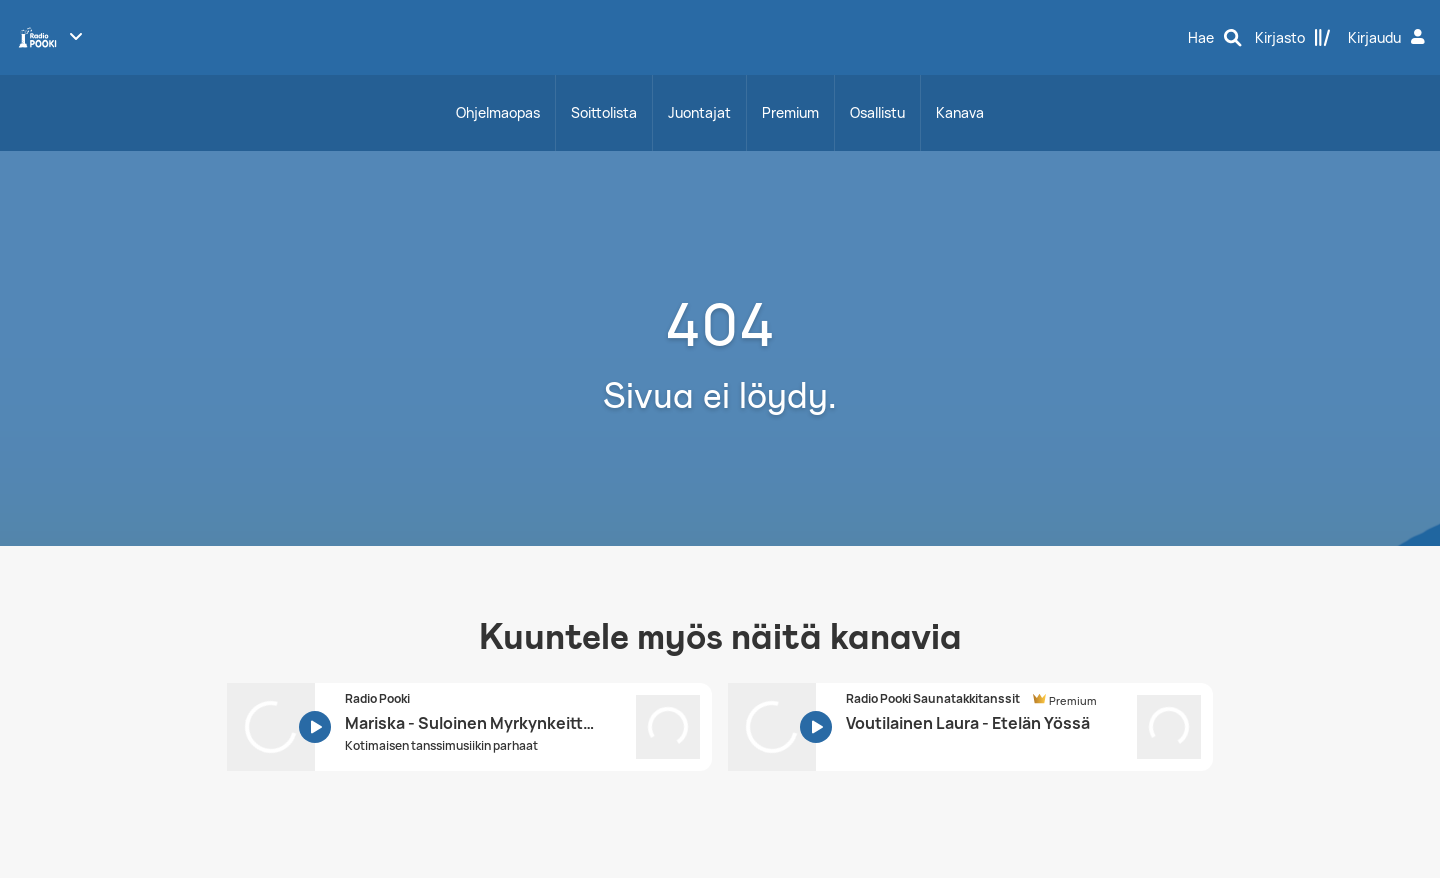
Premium (790, 112)
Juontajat (699, 112)
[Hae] (1215, 38)
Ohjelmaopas (498, 112)
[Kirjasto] (1293, 38)
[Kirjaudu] (1389, 38)
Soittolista (604, 112)
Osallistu (877, 112)
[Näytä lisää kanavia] (76, 36)
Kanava (960, 112)
